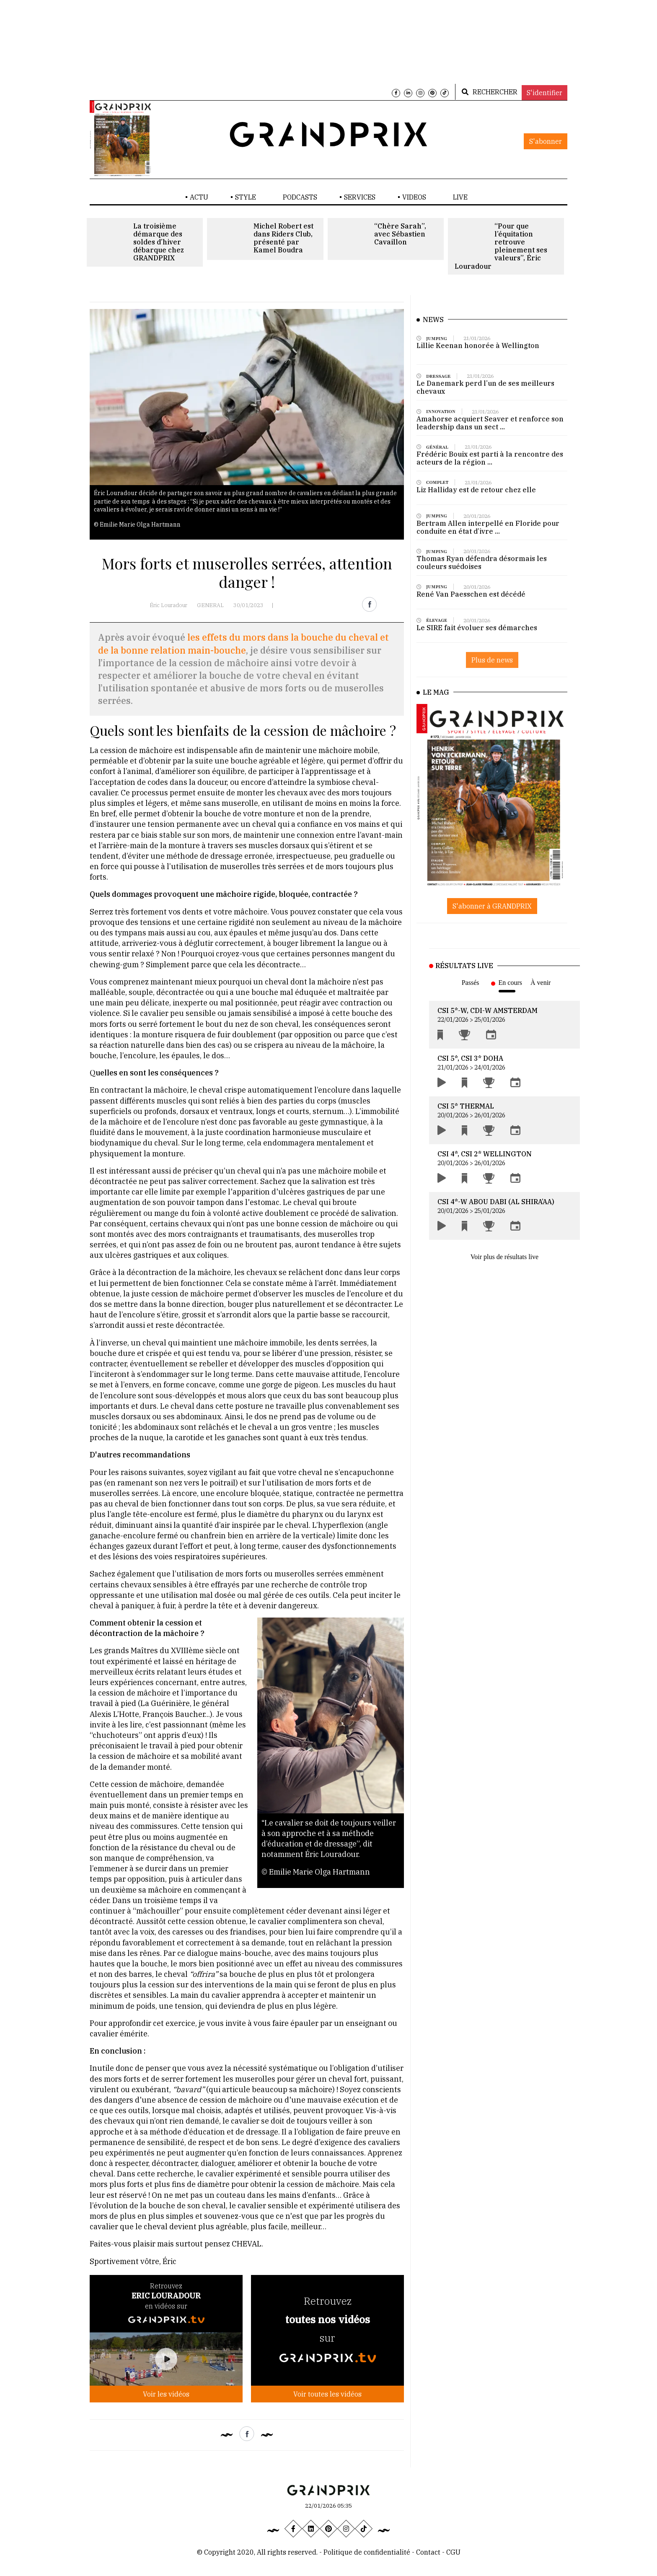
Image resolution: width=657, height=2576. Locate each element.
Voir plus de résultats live (504, 1256)
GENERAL (210, 605)
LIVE (460, 197)
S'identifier (544, 92)
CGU (453, 2552)
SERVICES (359, 197)
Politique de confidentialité (366, 2552)
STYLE (245, 197)
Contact (429, 2552)
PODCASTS (300, 197)
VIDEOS (414, 197)
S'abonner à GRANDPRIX (492, 906)
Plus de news (492, 670)
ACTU (199, 197)
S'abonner (545, 141)
